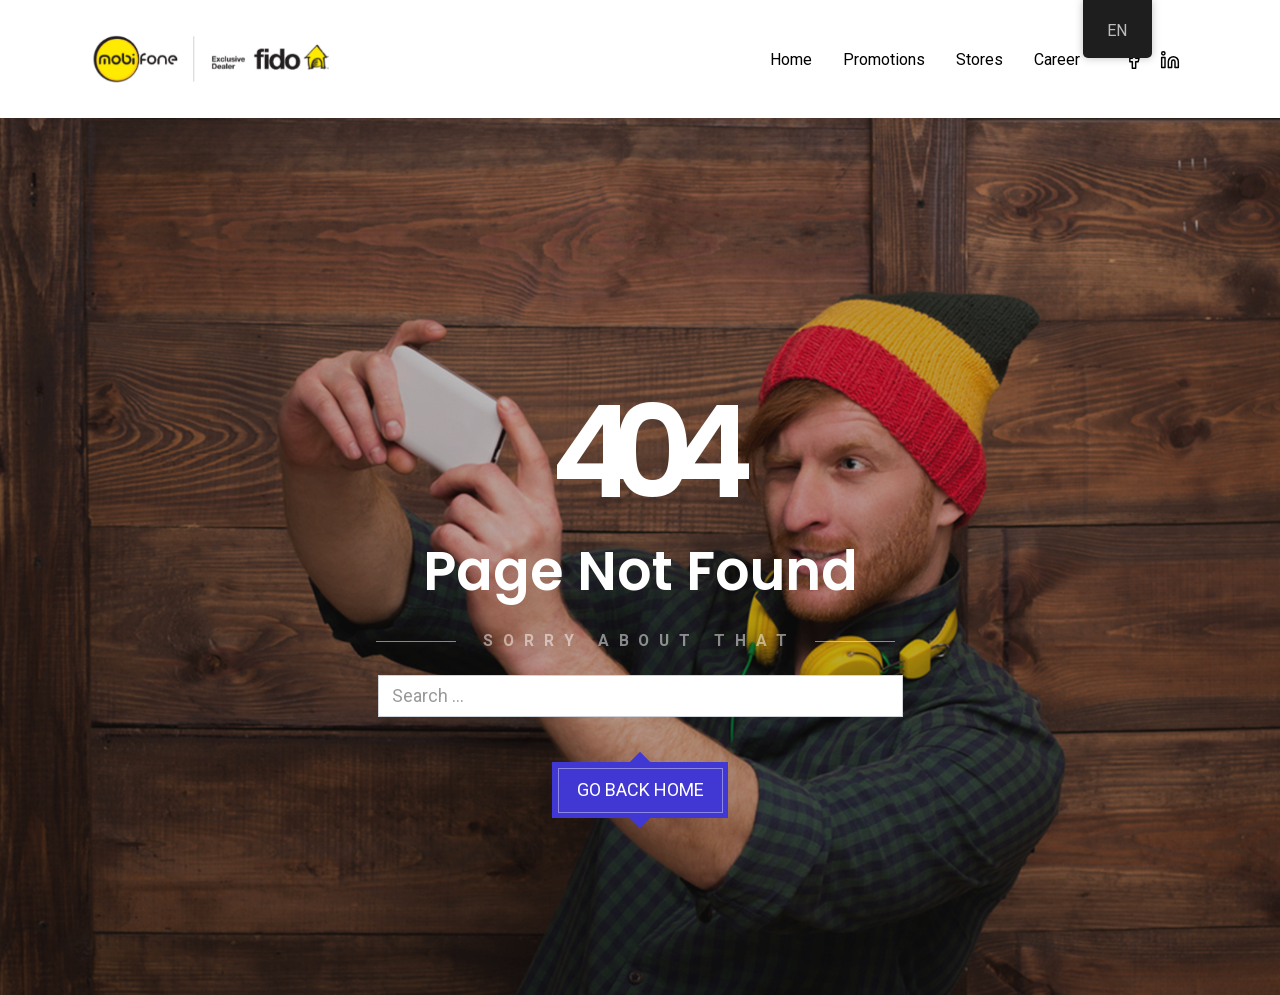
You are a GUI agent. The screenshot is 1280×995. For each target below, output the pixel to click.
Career (1057, 59)
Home (791, 59)
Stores (979, 59)
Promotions (884, 59)
